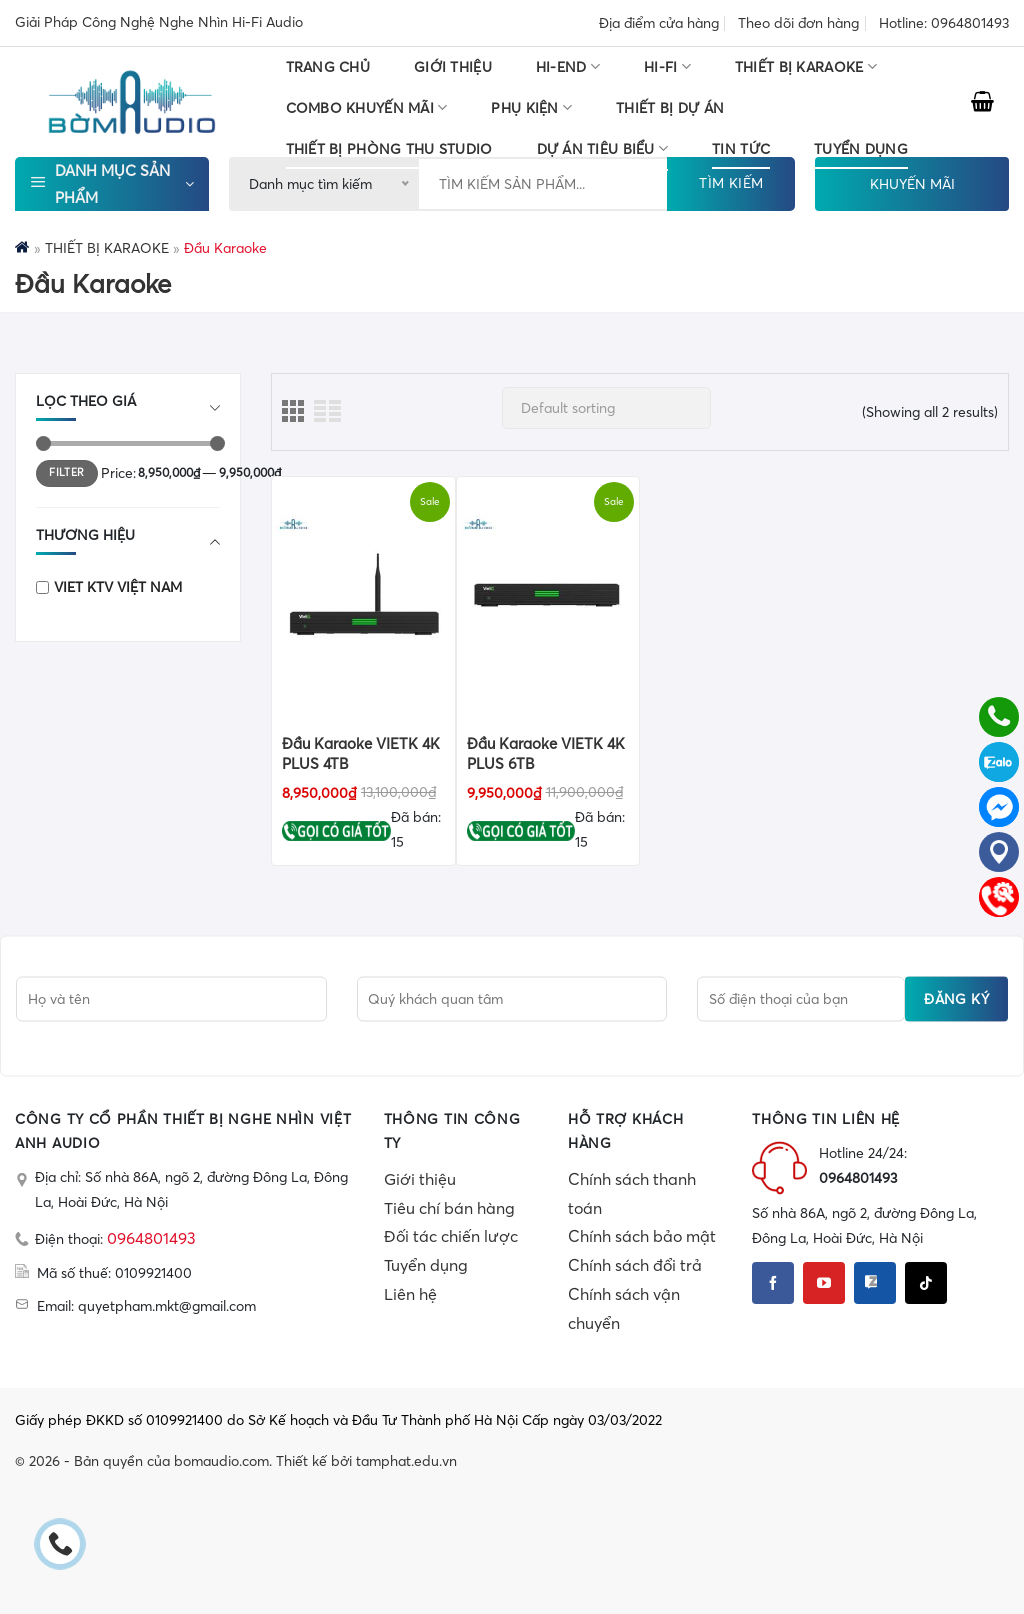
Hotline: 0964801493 (944, 23)
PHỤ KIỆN (531, 107)
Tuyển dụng (426, 1265)
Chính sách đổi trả (635, 1265)
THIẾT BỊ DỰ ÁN (670, 108)
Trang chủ (328, 67)
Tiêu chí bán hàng (449, 1208)
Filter (66, 472)
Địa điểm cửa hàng (659, 23)
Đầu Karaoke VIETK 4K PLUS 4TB (361, 753)
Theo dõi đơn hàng (798, 23)
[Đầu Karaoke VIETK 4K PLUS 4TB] (363, 597)
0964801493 (151, 1238)
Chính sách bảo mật (642, 1236)
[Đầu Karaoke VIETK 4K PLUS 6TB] (548, 597)
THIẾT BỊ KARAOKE (806, 66)
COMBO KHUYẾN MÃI (367, 107)
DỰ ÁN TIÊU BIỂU (603, 148)
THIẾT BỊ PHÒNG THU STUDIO (389, 149)
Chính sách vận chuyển (624, 1308)
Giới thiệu (453, 67)
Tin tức (741, 149)
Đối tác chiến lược (451, 1236)
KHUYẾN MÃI (912, 184)
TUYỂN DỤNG (861, 149)
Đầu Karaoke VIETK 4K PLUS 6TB (546, 753)
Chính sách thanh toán (632, 1193)
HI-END (568, 66)
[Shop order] (606, 408)
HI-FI (667, 66)
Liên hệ (410, 1294)
